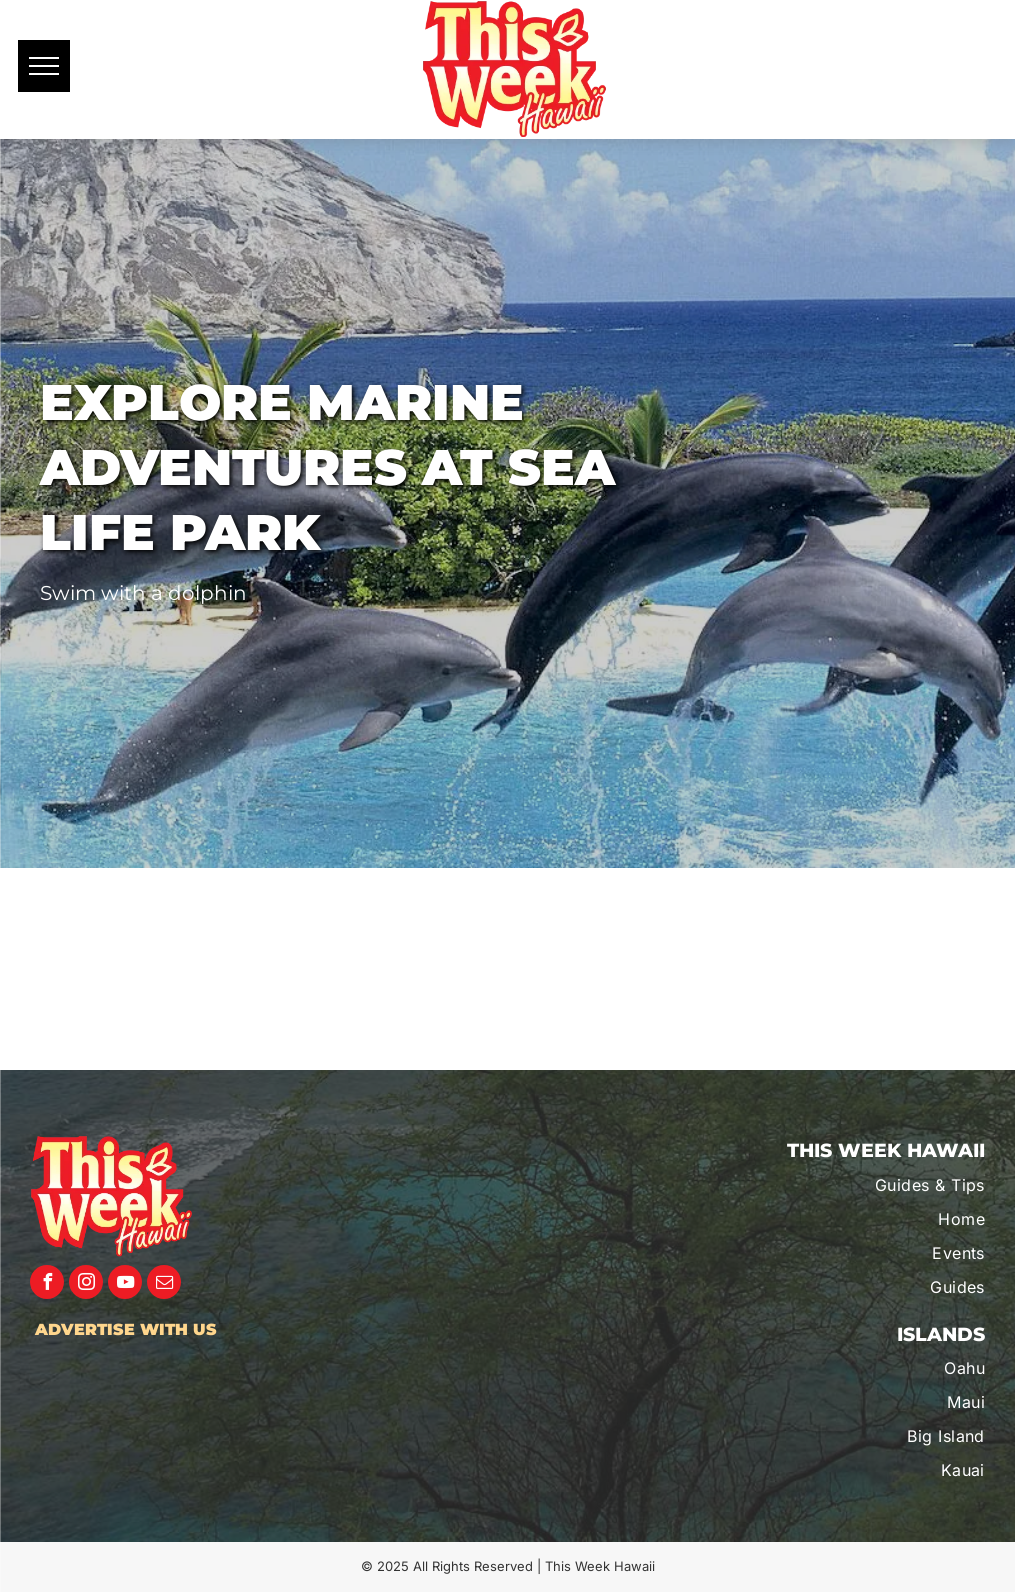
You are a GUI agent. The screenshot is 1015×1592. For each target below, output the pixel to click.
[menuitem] (862, 1185)
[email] (164, 1284)
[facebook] (47, 1284)
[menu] (44, 66)
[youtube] (125, 1284)
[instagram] (86, 1284)
